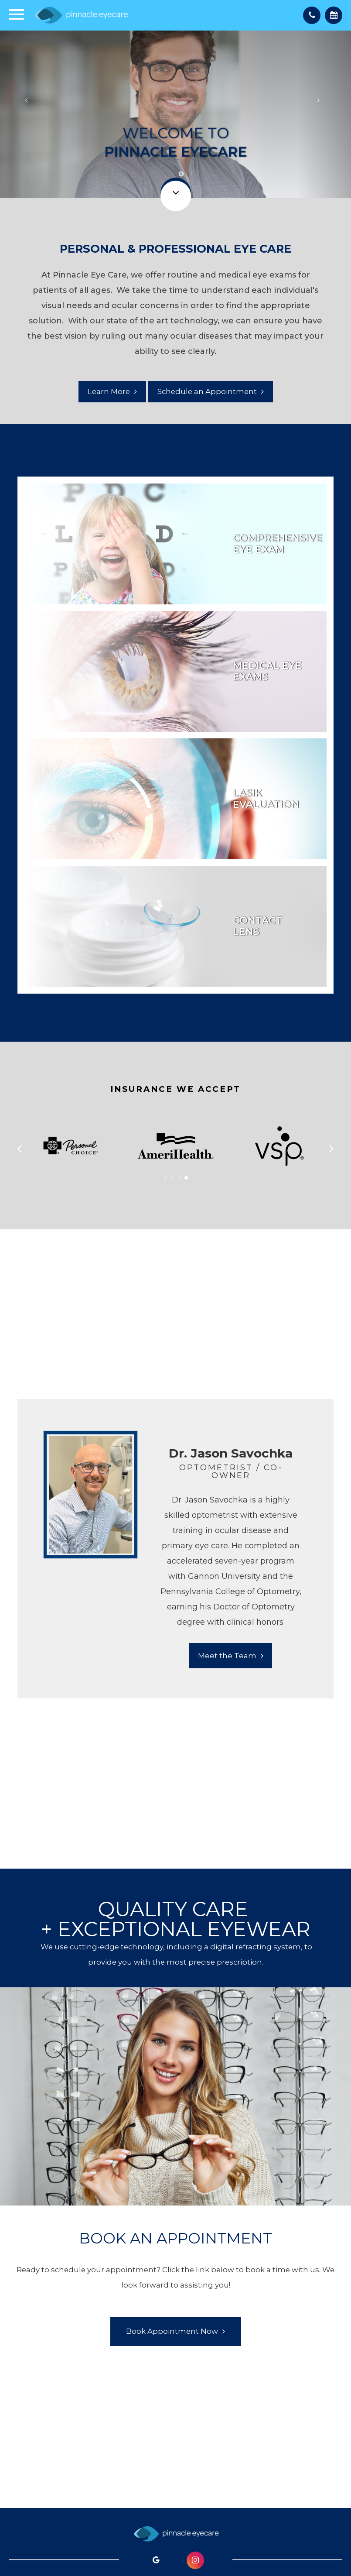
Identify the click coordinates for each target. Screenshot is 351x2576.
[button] (165, 1178)
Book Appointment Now (172, 2331)
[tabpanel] (172, 1549)
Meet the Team (227, 1655)
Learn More (109, 391)
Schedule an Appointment (207, 391)
